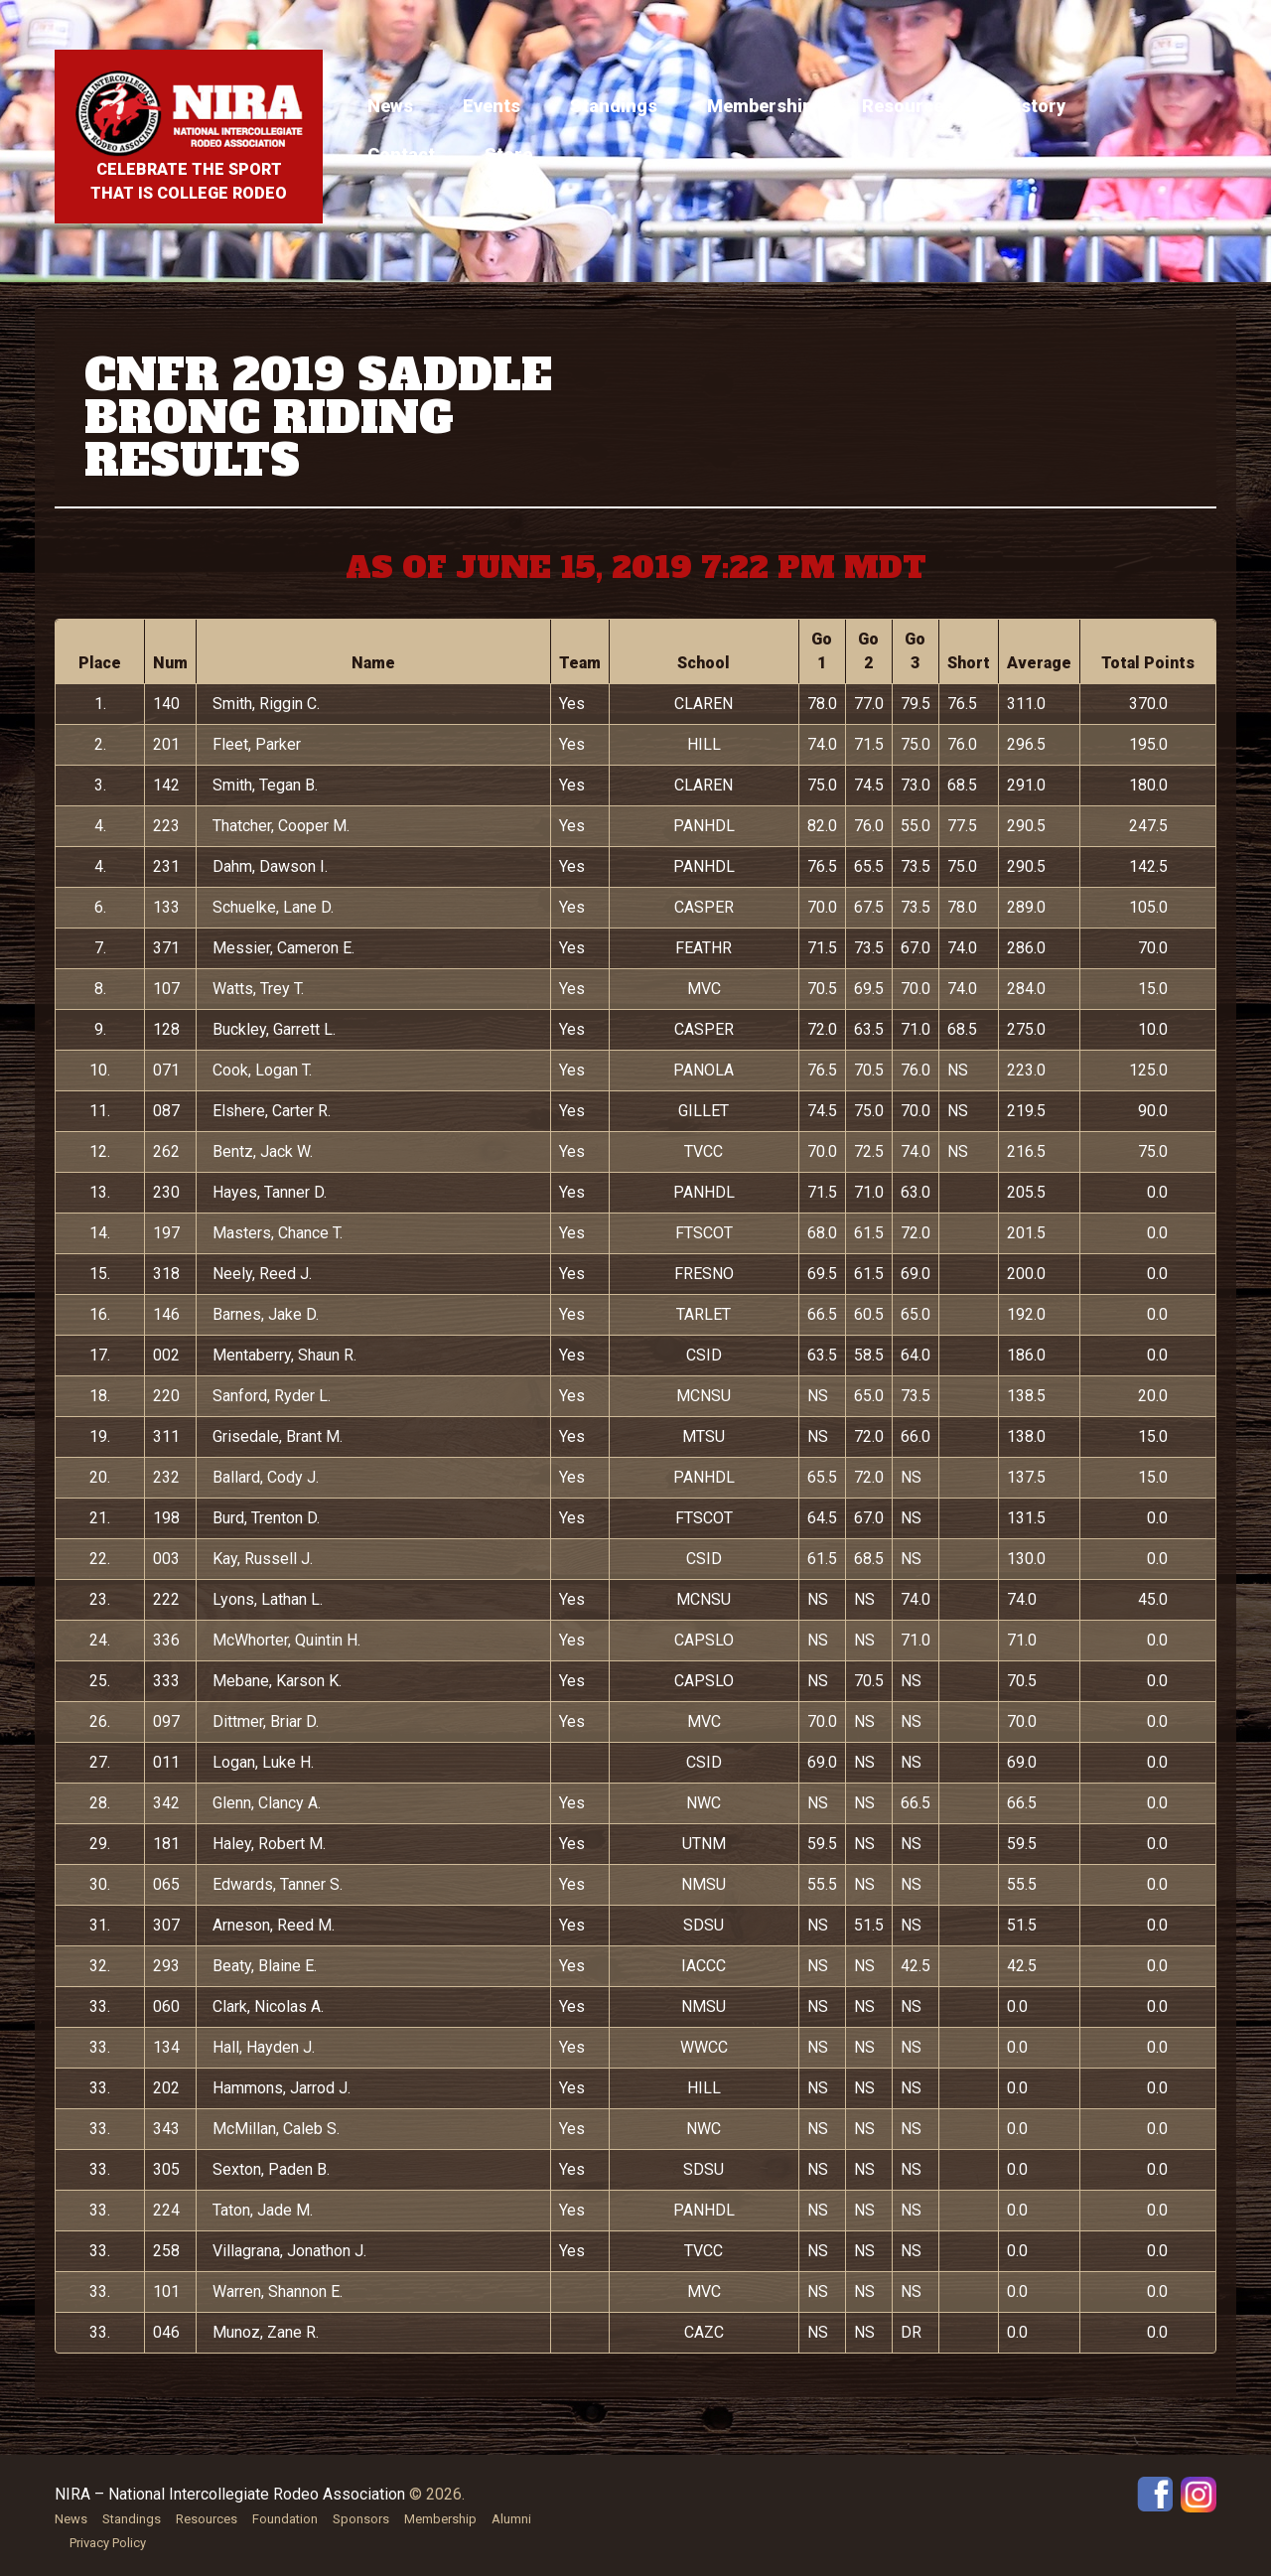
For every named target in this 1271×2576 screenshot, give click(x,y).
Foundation (285, 2518)
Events (491, 105)
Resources (907, 105)
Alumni (511, 2518)
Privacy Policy (108, 2542)
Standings (613, 105)
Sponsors (361, 2518)
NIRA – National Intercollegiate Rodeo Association (230, 2494)
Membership (759, 105)
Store (508, 154)
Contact (401, 154)
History (1034, 105)
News (390, 105)
